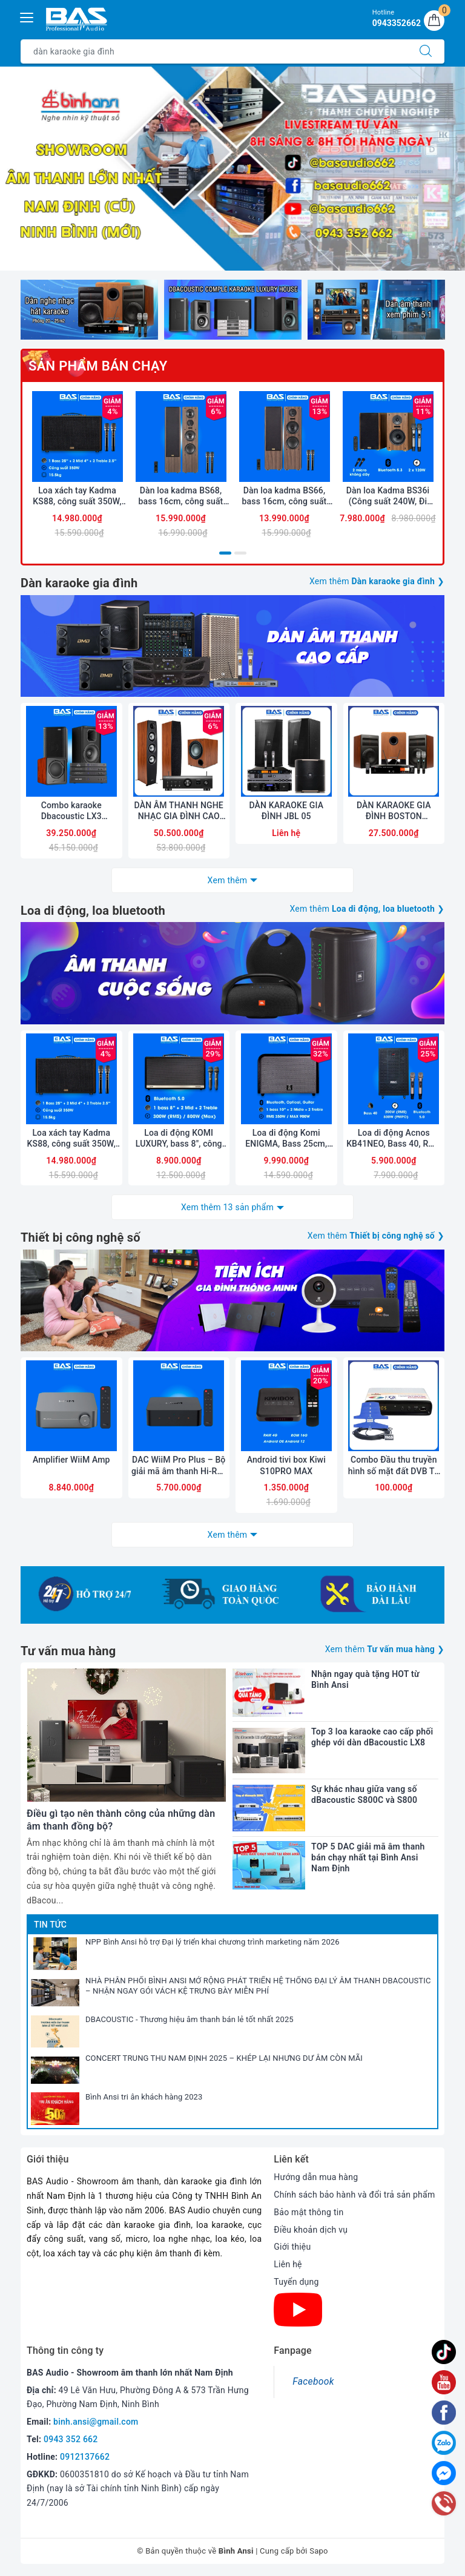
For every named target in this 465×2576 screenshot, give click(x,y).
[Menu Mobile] (27, 16)
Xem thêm (228, 880)
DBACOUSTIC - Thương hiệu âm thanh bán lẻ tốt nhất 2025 (189, 2019)
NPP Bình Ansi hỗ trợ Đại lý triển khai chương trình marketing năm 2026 (212, 1941)
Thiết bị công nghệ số (80, 1237)
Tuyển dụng (296, 2282)
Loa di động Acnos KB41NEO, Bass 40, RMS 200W (393, 1138)
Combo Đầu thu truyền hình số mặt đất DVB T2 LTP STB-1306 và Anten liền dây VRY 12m (394, 1465)
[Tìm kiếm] (425, 51)
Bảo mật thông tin (308, 2212)
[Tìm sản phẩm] (214, 51)
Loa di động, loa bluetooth (93, 910)
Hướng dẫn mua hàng (316, 2177)
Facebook (313, 2381)
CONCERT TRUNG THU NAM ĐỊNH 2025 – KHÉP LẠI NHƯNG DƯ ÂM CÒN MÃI (224, 2058)
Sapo (318, 2550)
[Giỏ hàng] (434, 20)
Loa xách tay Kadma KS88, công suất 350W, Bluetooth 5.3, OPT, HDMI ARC (77, 496)
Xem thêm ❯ (376, 581)
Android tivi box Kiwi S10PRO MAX (286, 1465)
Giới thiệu (292, 2247)
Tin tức (50, 1924)
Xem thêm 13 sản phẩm (227, 1207)
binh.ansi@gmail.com (95, 2421)
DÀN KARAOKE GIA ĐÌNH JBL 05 (286, 810)
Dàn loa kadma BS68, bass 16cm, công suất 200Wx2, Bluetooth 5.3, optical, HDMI (181, 496)
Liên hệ (288, 2264)
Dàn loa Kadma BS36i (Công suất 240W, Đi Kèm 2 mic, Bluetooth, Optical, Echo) (388, 496)
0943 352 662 (71, 2439)
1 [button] (225, 553)
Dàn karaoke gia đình (79, 583)
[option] (232, 169)
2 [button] (240, 553)
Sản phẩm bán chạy (97, 366)
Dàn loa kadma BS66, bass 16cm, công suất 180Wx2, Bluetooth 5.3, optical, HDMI (284, 496)
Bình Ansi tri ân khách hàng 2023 (144, 2096)
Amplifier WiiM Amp (71, 1459)
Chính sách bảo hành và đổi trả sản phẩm (354, 2194)
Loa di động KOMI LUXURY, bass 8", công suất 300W (179, 1138)
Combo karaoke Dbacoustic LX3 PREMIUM (71, 811)
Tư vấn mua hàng (68, 1651)
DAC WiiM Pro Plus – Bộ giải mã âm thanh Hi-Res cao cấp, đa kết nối (178, 1465)
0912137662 (85, 2457)
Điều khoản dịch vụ (311, 2230)
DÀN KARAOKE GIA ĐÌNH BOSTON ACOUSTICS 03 (394, 811)
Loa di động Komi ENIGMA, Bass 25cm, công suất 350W (286, 1138)
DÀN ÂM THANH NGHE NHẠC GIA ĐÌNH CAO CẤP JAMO (178, 811)
